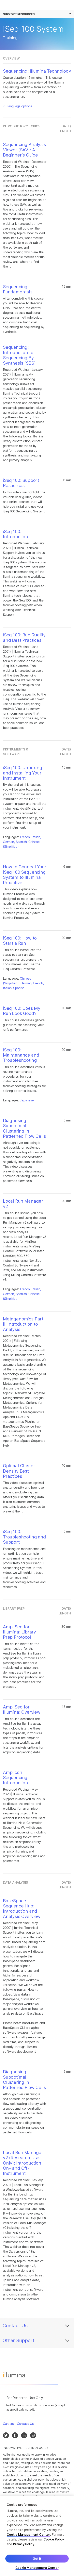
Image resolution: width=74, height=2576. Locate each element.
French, (25, 837)
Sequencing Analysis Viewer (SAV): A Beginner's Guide (24, 150)
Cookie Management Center (28, 2535)
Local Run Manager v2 (23, 1203)
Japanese (27, 1100)
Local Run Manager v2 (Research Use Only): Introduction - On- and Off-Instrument (23, 2163)
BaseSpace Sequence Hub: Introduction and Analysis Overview (21, 1908)
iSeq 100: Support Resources (21, 483)
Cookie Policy (53, 2539)
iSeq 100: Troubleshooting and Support (24, 1537)
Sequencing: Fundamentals (18, 289)
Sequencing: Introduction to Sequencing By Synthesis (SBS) (19, 355)
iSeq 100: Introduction (15, 534)
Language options (19, 106)
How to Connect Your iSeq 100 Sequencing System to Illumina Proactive (24, 874)
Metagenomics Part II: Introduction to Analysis (23, 1324)
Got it (37, 2559)
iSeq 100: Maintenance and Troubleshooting (21, 1055)
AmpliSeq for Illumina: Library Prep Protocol (19, 1632)
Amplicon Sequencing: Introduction (16, 1777)
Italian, (36, 837)
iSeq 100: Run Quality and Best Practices (24, 637)
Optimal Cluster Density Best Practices (19, 1471)
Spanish (21, 842)
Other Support (18, 2340)
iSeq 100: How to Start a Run (20, 940)
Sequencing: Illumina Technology (37, 71)
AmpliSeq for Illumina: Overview (21, 1709)
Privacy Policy (23, 2544)
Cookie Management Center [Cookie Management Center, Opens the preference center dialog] (37, 2568)
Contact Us (15, 2325)
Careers (8, 2424)
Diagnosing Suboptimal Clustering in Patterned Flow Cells (24, 1128)
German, (9, 842)
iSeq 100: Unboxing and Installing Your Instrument (22, 773)
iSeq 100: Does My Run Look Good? (21, 1011)
